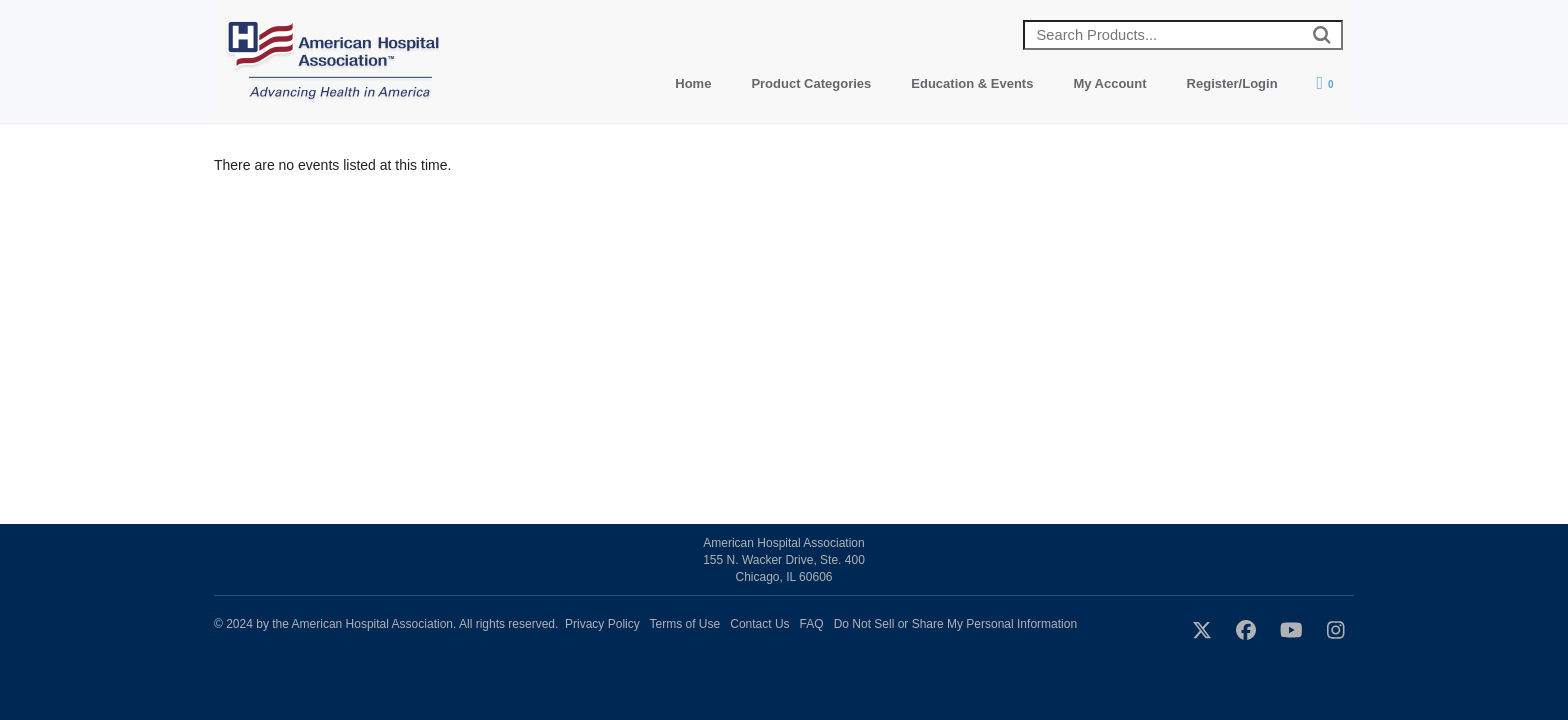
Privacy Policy (602, 624)
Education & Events (972, 83)
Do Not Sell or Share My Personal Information (955, 624)
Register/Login (1232, 83)
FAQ (812, 624)
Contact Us (759, 624)
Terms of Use (685, 624)
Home (693, 83)
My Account (1109, 83)
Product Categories (811, 83)
